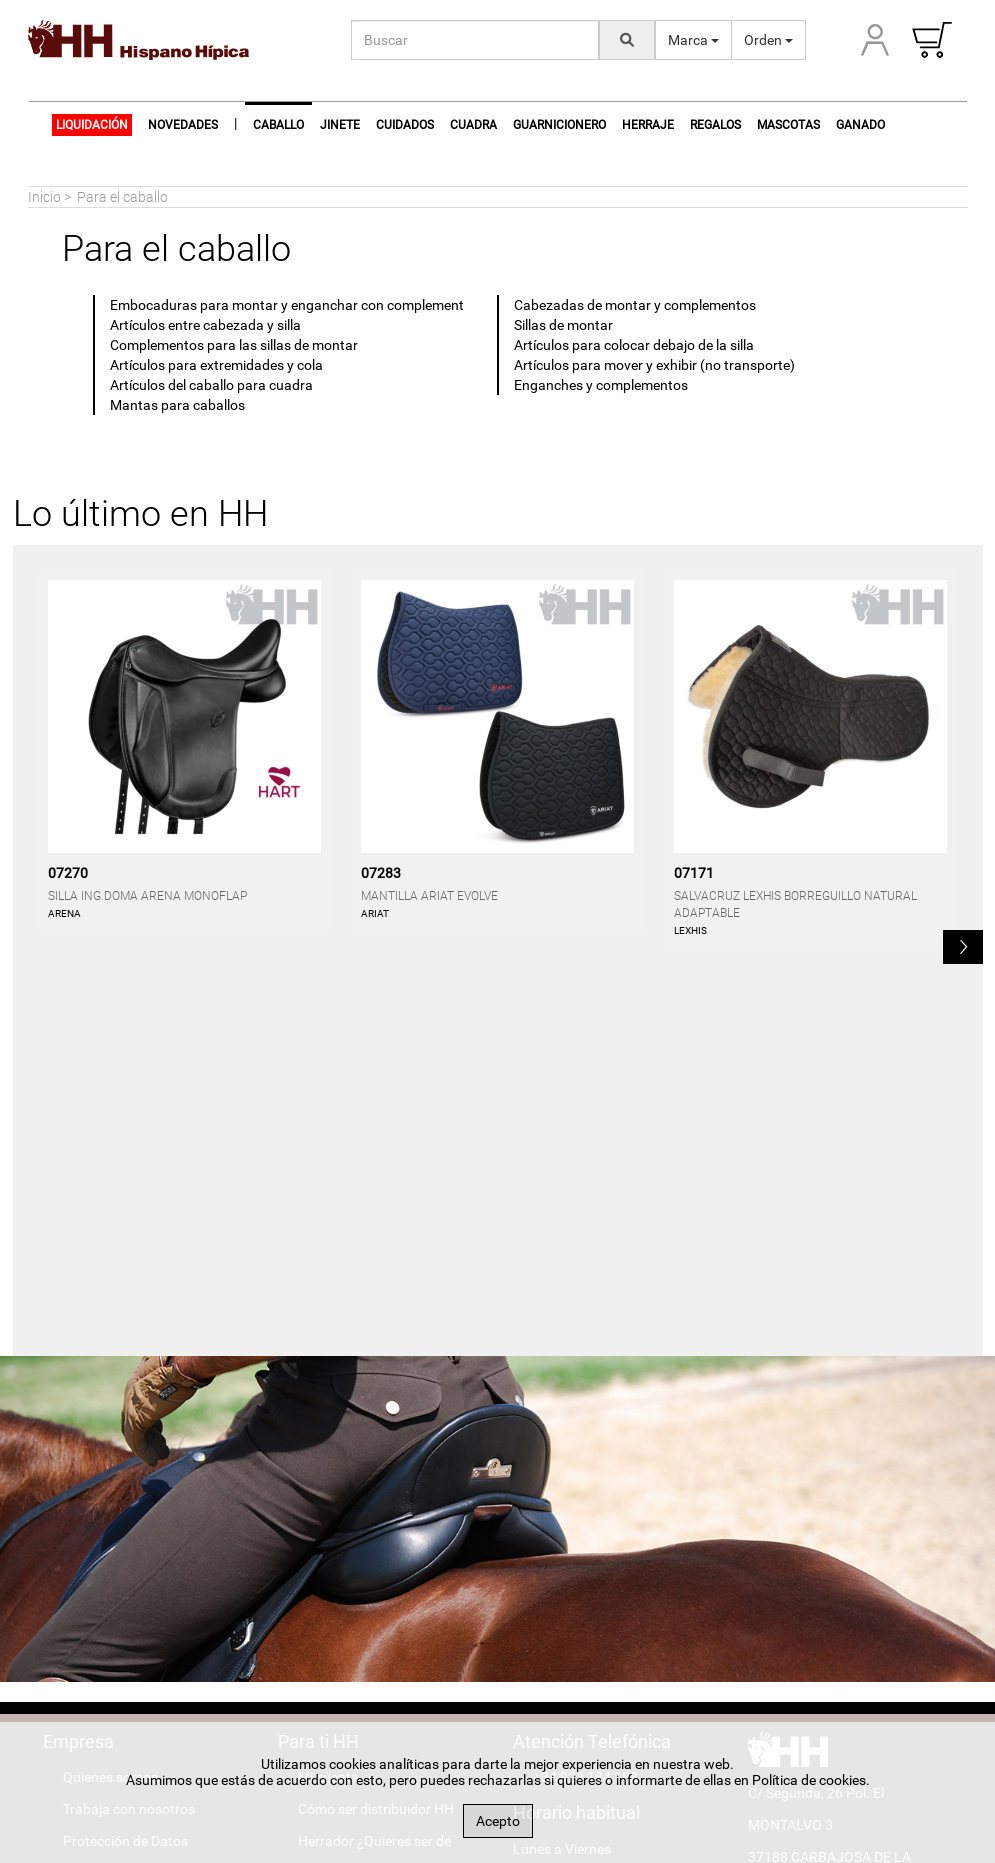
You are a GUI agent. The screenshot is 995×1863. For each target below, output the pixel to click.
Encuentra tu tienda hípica (379, 1524)
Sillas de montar (563, 325)
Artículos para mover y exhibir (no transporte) (654, 365)
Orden (768, 40)
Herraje (648, 125)
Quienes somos (110, 1396)
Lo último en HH (140, 514)
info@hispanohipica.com (845, 1571)
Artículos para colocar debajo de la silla (634, 345)
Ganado (860, 125)
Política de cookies (120, 1524)
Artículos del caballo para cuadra (211, 385)
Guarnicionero (559, 125)
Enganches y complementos (601, 385)
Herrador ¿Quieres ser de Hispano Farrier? (364, 1476)
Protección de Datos (125, 1460)
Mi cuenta (328, 1396)
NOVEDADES (183, 125)
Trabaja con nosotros (129, 1428)
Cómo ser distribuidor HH (376, 1428)
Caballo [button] (278, 125)
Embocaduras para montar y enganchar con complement (287, 305)
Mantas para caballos (177, 405)
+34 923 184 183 (585, 1396)
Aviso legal (96, 1492)
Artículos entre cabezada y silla (205, 325)
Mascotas (788, 125)
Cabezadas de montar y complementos (635, 305)
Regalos (715, 125)
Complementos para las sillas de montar (234, 345)
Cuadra (473, 125)
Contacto (92, 1556)
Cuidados (405, 125)
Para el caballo (122, 197)
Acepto (498, 1821)
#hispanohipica (816, 1603)
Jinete (340, 125)
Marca (693, 40)
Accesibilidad (103, 1588)
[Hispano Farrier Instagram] (844, 1667)
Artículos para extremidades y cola (216, 365)
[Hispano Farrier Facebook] (778, 1667)
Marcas (321, 1556)
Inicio (44, 197)
